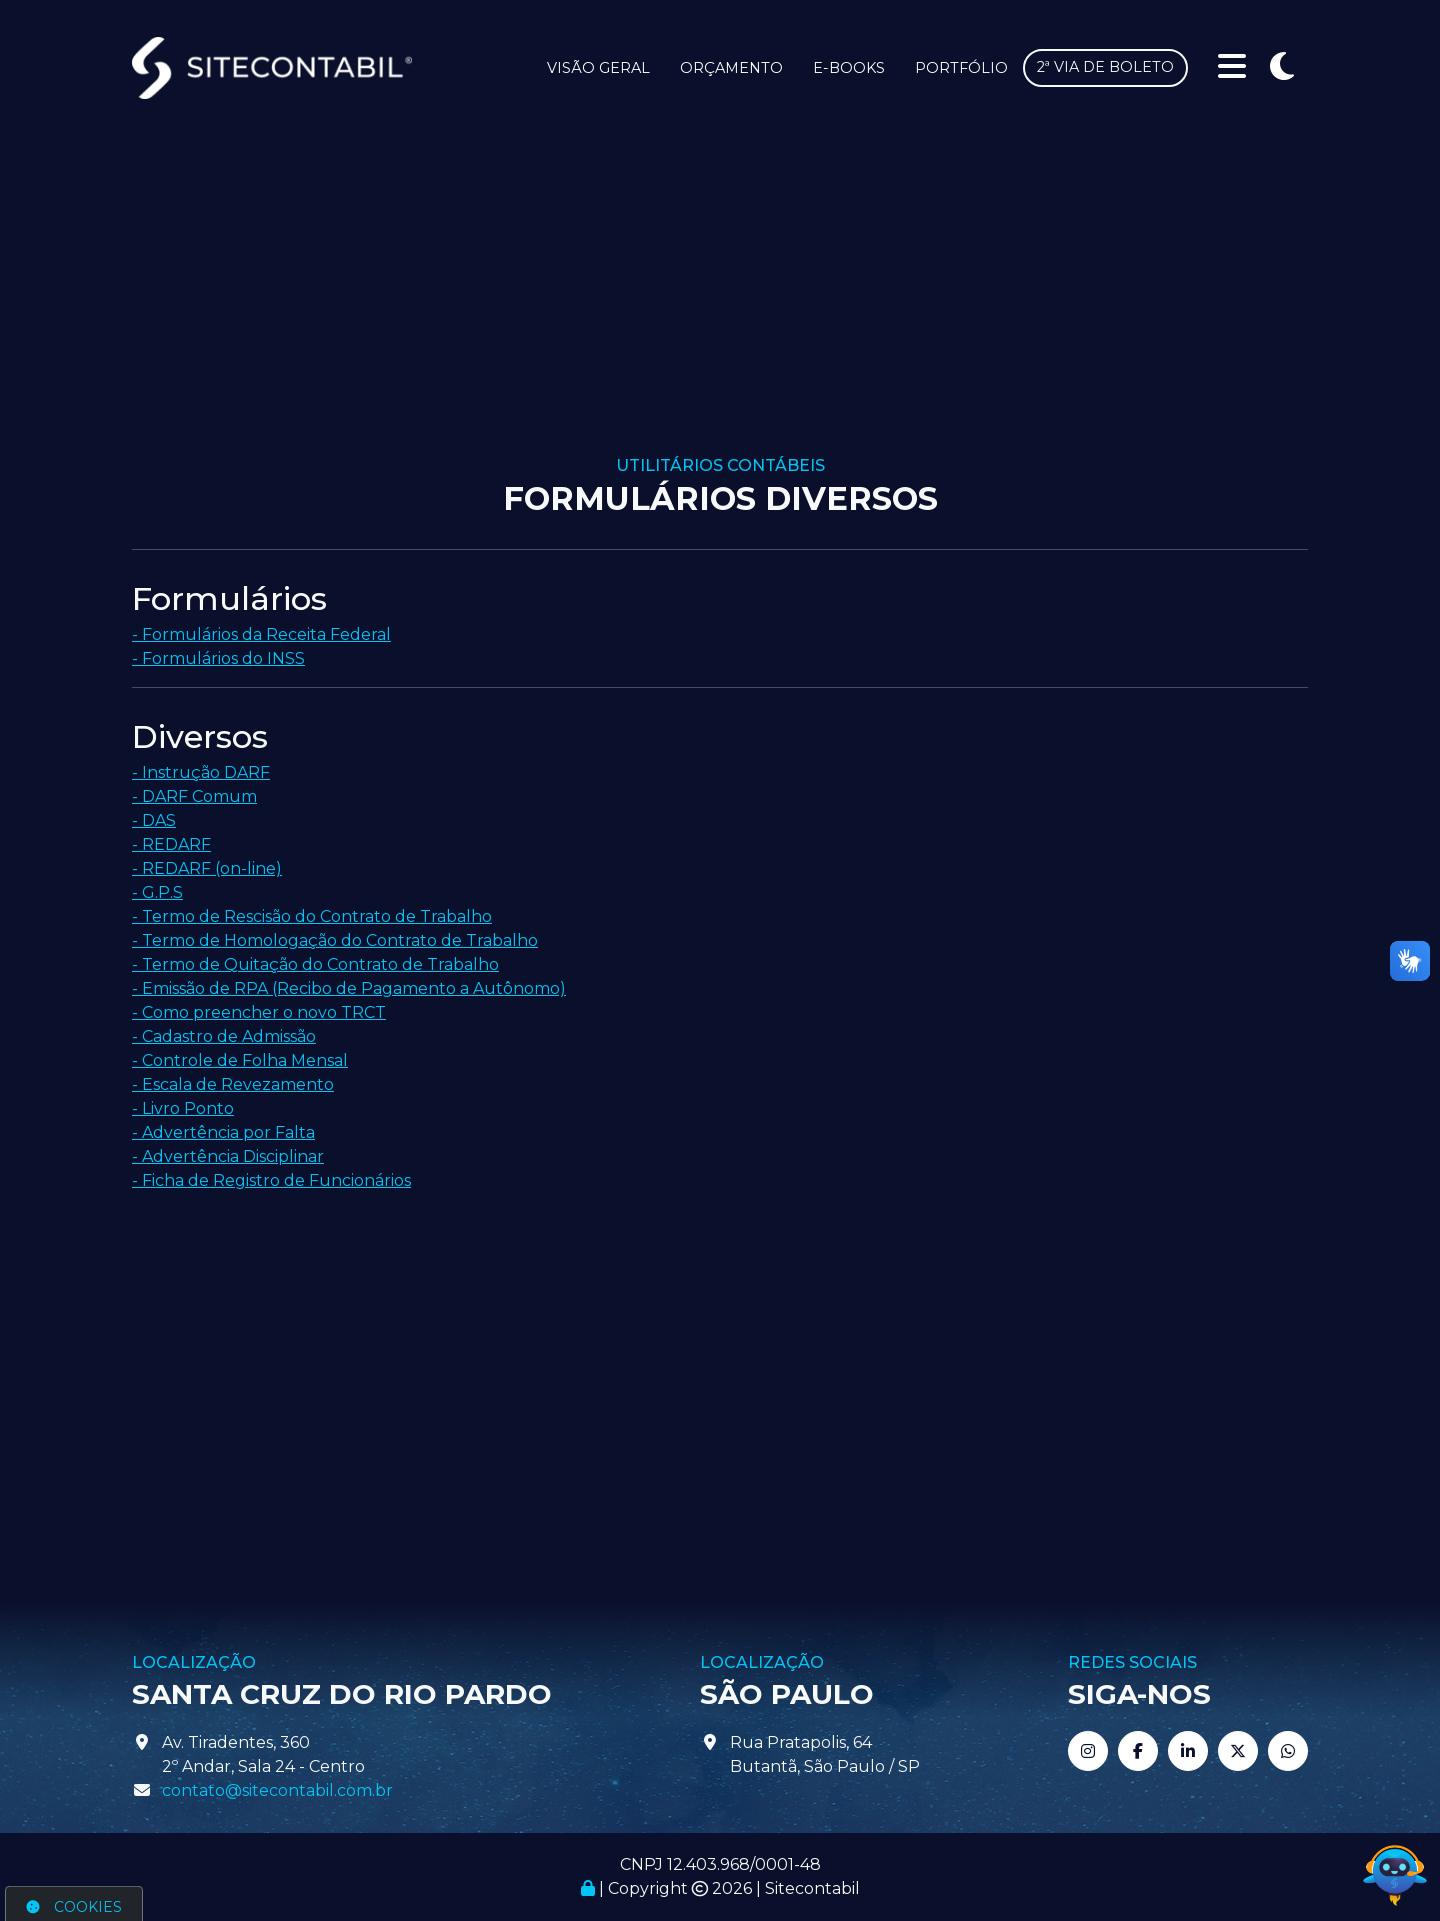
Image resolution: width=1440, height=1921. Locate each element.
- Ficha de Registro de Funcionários (271, 1180)
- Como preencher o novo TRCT (259, 1012)
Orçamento (731, 68)
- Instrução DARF (201, 772)
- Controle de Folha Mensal (240, 1060)
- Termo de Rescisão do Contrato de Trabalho (312, 916)
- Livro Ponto (183, 1108)
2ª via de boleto (1105, 67)
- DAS (154, 820)
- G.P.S (157, 892)
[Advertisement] (720, 306)
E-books (849, 68)
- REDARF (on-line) (207, 868)
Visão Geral (598, 68)
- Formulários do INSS (218, 658)
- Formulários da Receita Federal (261, 634)
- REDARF (171, 844)
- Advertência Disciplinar (228, 1156)
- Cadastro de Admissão (224, 1036)
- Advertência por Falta (223, 1132)
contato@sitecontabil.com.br (277, 1790)
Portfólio (961, 68)
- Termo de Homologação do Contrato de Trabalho (335, 940)
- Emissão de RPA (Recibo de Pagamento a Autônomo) (349, 988)
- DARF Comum (194, 796)
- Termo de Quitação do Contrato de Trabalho (315, 964)
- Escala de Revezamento (233, 1084)
